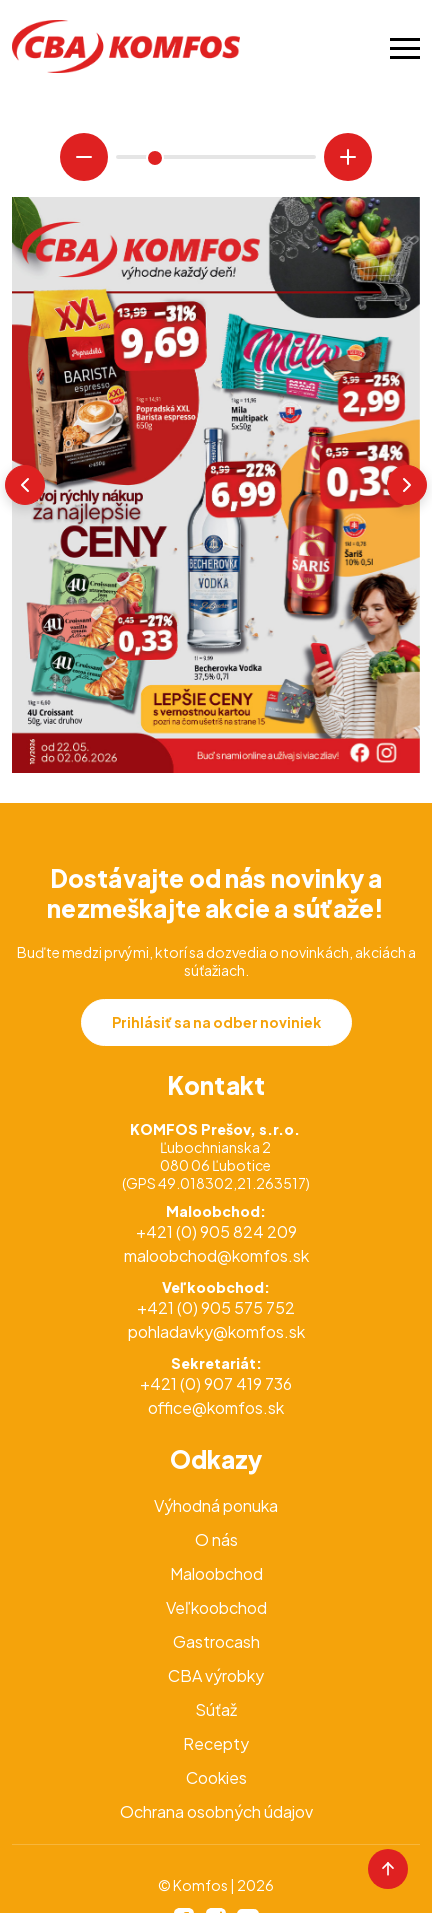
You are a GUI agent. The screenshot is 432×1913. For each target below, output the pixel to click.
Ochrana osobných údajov (216, 1811)
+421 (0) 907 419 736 (216, 1383)
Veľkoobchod (216, 1607)
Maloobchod (216, 1573)
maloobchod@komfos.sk (216, 1255)
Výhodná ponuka (216, 1505)
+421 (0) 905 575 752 (216, 1307)
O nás (216, 1539)
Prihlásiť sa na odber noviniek (216, 1022)
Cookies (216, 1777)
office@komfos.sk (216, 1407)
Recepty (216, 1743)
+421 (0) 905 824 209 (216, 1231)
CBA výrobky (216, 1675)
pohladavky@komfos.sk (216, 1331)
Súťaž (216, 1709)
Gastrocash (216, 1641)
